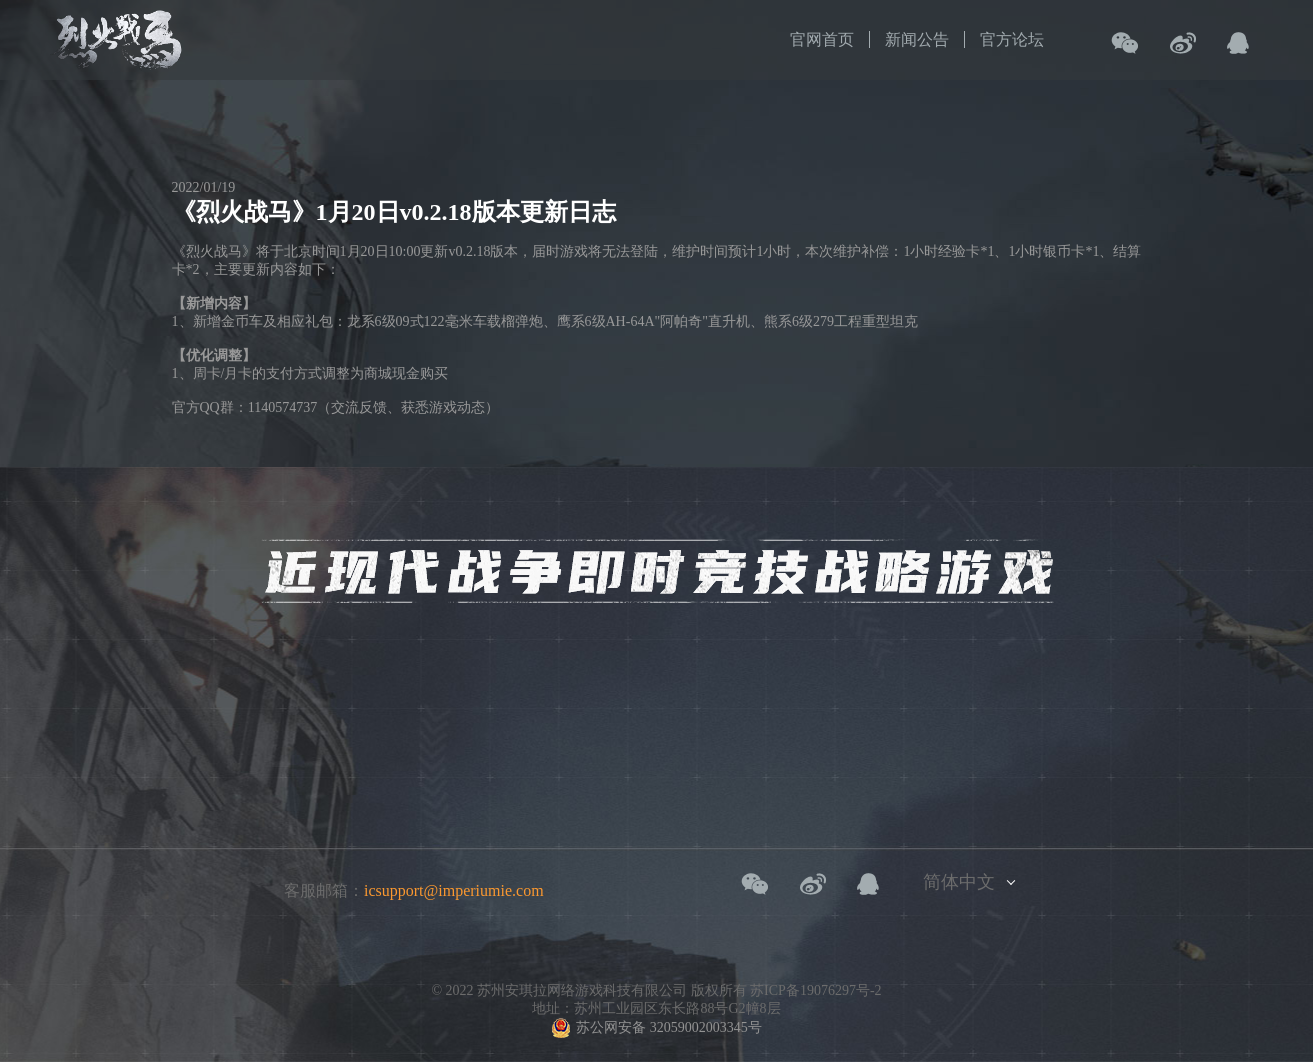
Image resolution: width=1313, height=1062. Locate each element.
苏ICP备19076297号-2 (815, 990)
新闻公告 (917, 39)
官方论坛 (1012, 39)
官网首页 (822, 39)
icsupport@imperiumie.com (454, 890)
